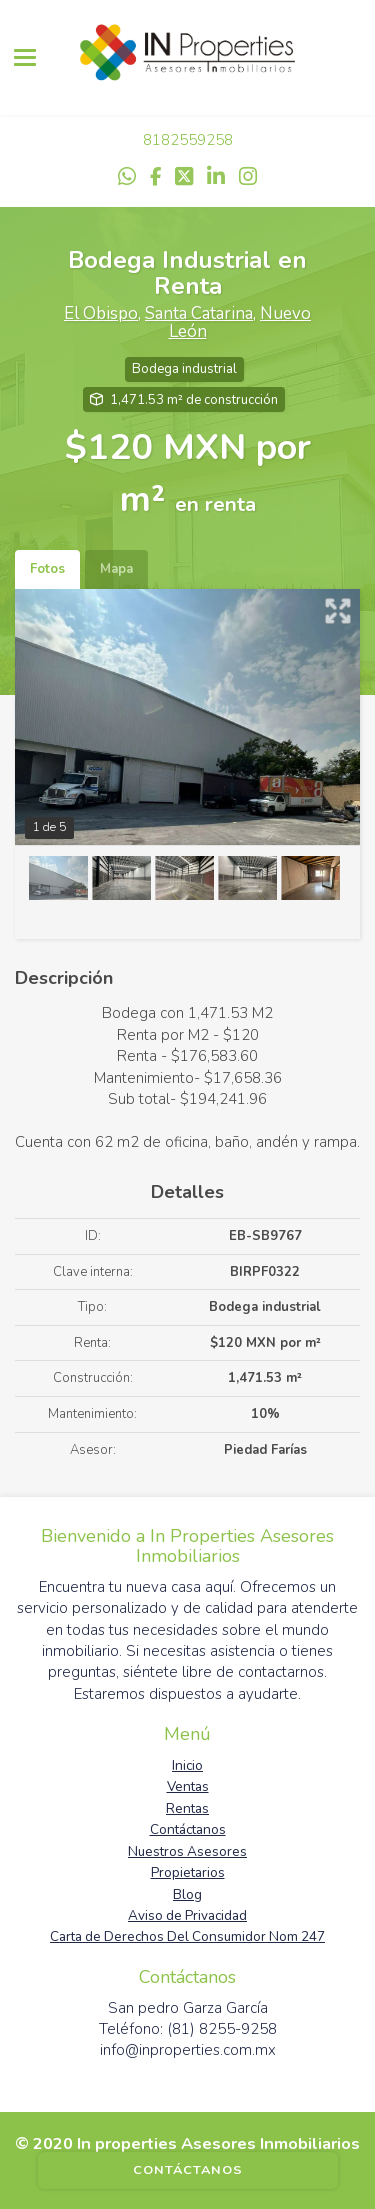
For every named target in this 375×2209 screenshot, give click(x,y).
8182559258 (188, 140)
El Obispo (101, 313)
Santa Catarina (199, 313)
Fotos (47, 569)
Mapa (116, 569)
